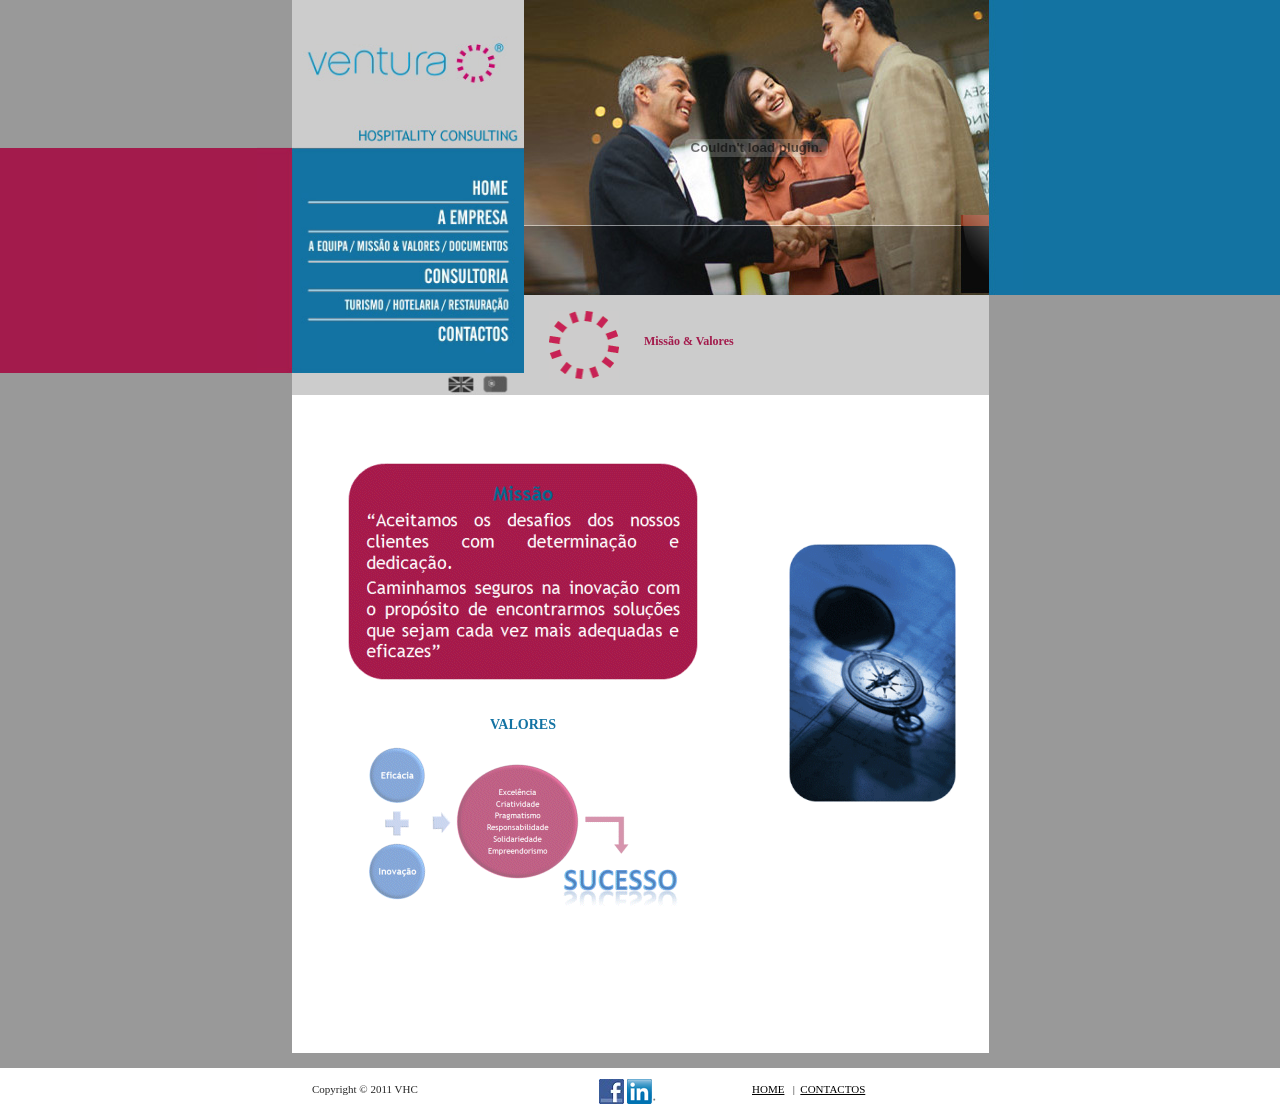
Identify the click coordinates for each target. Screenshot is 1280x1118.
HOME (768, 1089)
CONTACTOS (832, 1089)
